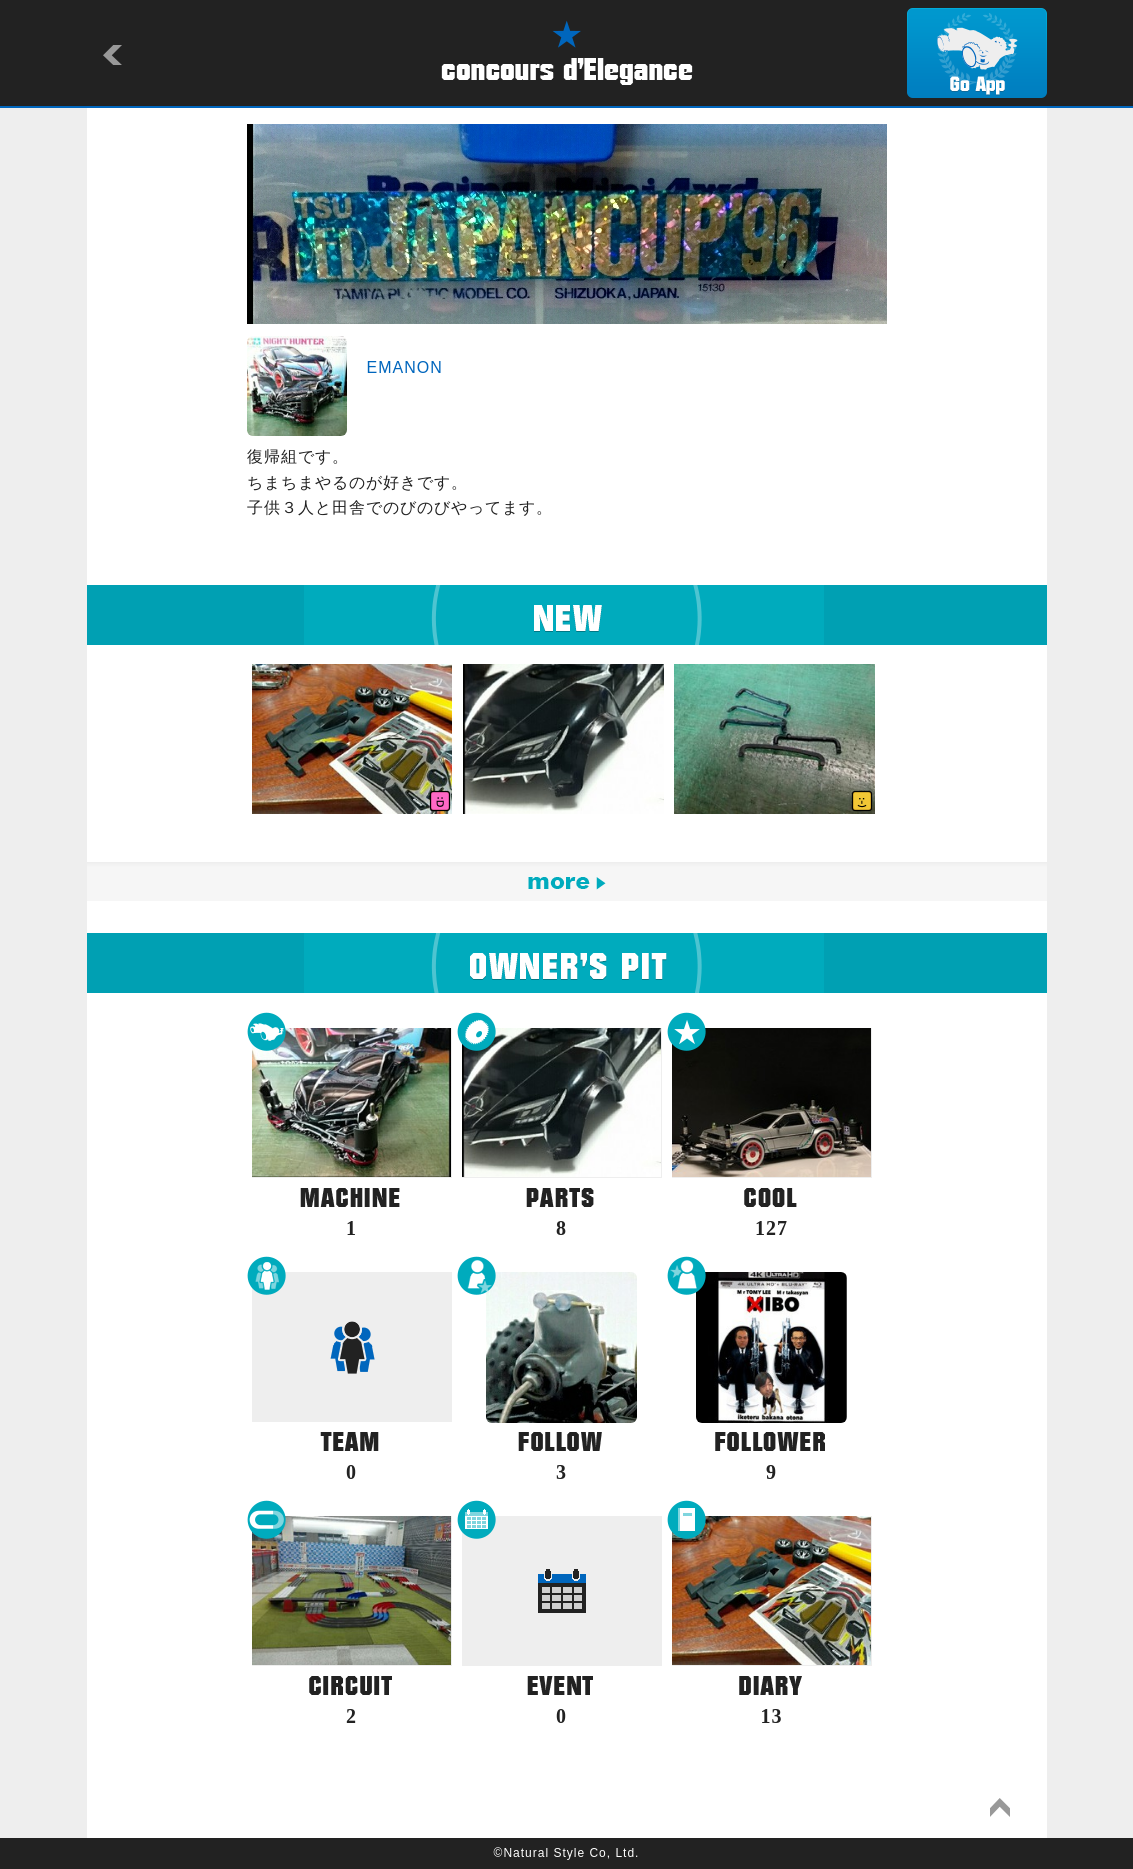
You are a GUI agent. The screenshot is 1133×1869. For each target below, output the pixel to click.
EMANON (405, 367)
